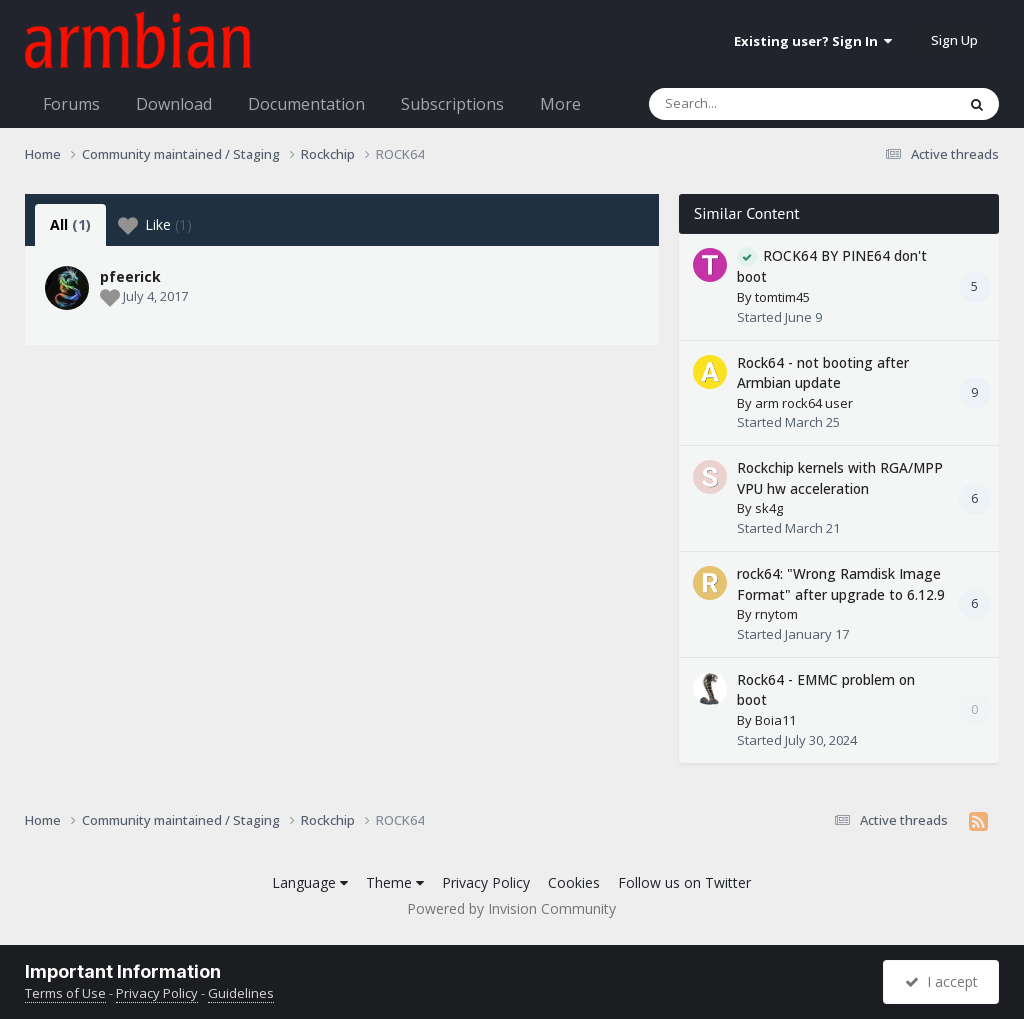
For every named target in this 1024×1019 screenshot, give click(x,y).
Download (174, 104)
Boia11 (775, 720)
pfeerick (130, 276)
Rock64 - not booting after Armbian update (823, 373)
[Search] (750, 104)
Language (310, 882)
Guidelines (241, 993)
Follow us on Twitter (684, 882)
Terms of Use (65, 993)
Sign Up (954, 40)
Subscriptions (452, 104)
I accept (941, 981)
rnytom (776, 614)
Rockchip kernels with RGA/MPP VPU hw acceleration (840, 478)
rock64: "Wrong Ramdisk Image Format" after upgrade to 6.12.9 (841, 584)
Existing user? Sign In (813, 41)
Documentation (306, 104)
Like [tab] (155, 225)
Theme (395, 882)
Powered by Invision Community (511, 908)
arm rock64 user (804, 403)
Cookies (574, 882)
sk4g (769, 508)
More (560, 104)
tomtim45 (782, 297)
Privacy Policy (486, 882)
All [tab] (70, 224)
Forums (71, 104)
